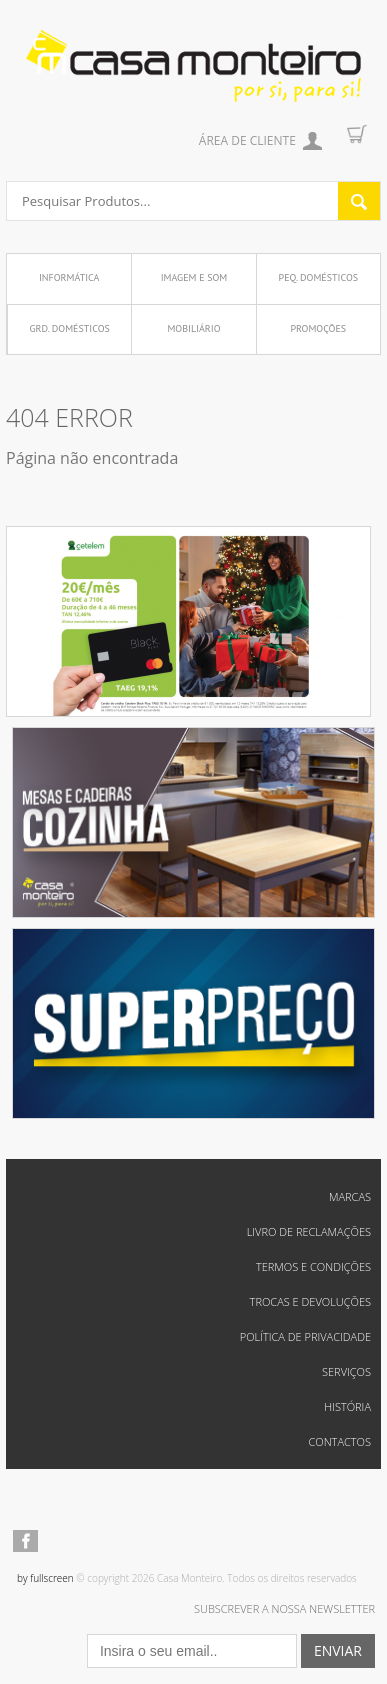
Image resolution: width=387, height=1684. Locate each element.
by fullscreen (45, 1578)
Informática (69, 277)
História (347, 1406)
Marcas (350, 1196)
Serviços (346, 1371)
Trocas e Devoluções (310, 1301)
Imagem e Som (194, 277)
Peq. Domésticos (319, 277)
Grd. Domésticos (69, 328)
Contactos (339, 1441)
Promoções (318, 328)
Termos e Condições (313, 1266)
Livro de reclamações (309, 1231)
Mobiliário (193, 328)
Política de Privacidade (305, 1336)
